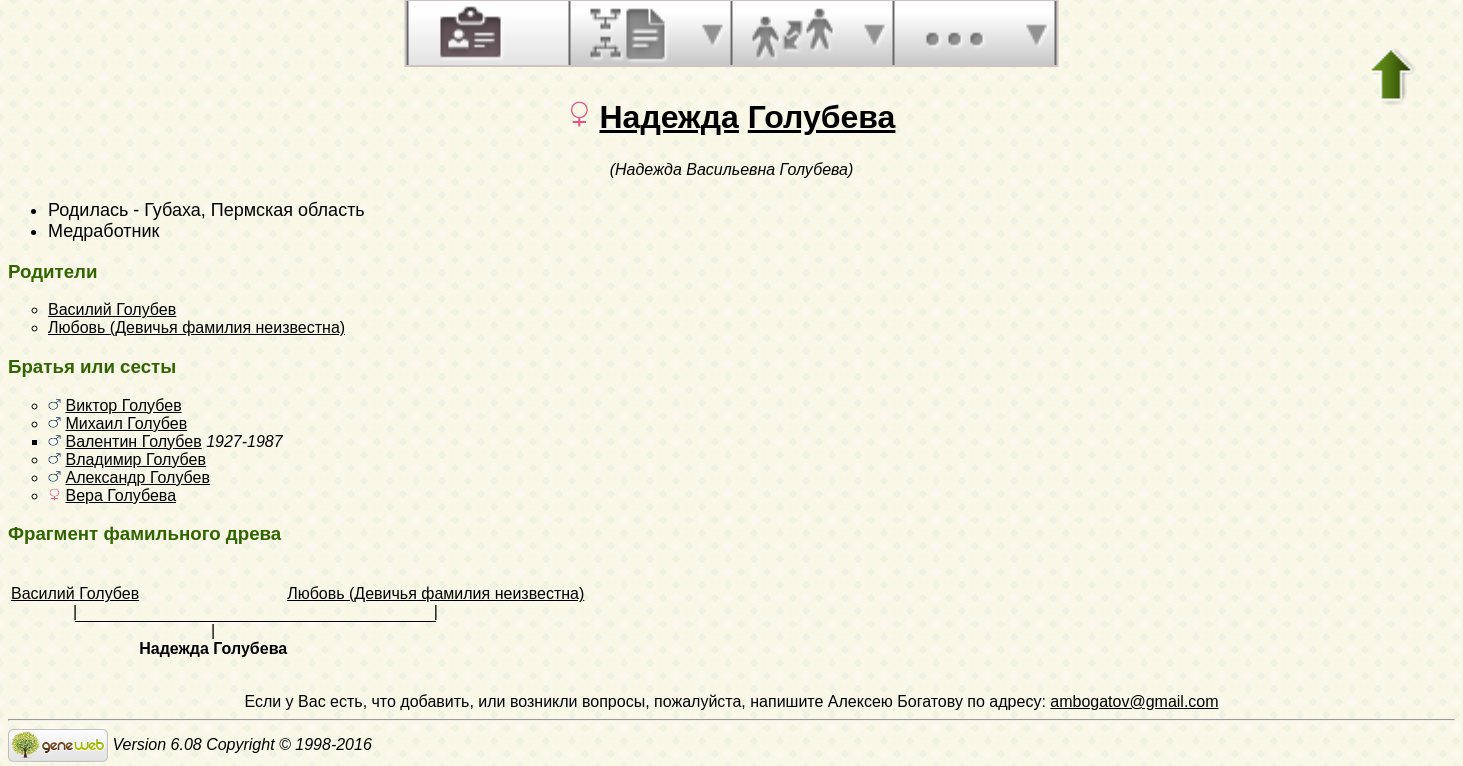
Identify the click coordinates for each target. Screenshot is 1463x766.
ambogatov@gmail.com (1134, 701)
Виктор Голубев (123, 405)
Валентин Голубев (133, 441)
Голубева (822, 117)
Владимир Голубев (135, 459)
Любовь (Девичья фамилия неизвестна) (196, 327)
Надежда (669, 117)
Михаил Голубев (126, 423)
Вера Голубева (120, 495)
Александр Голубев (137, 477)
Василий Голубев (112, 309)
